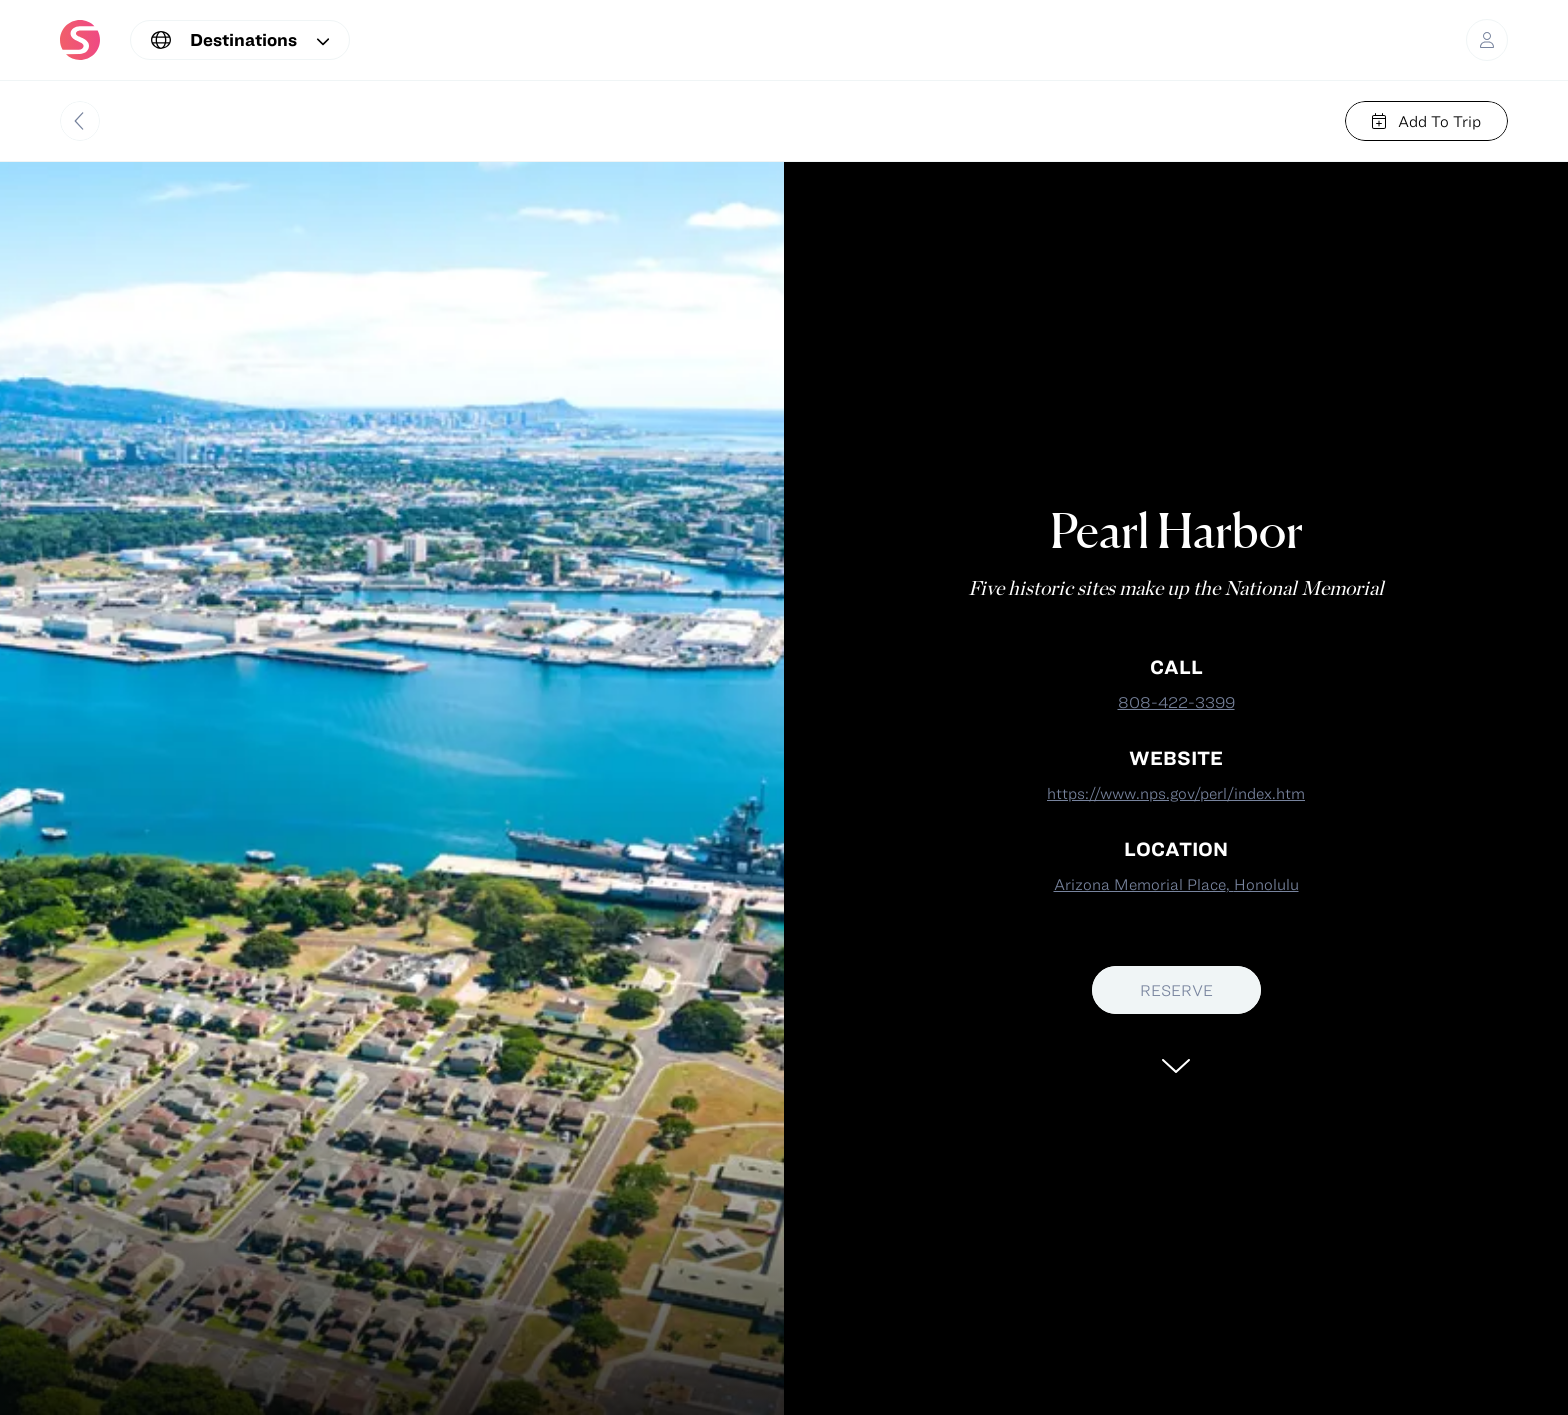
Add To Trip (1426, 121)
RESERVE (1176, 990)
